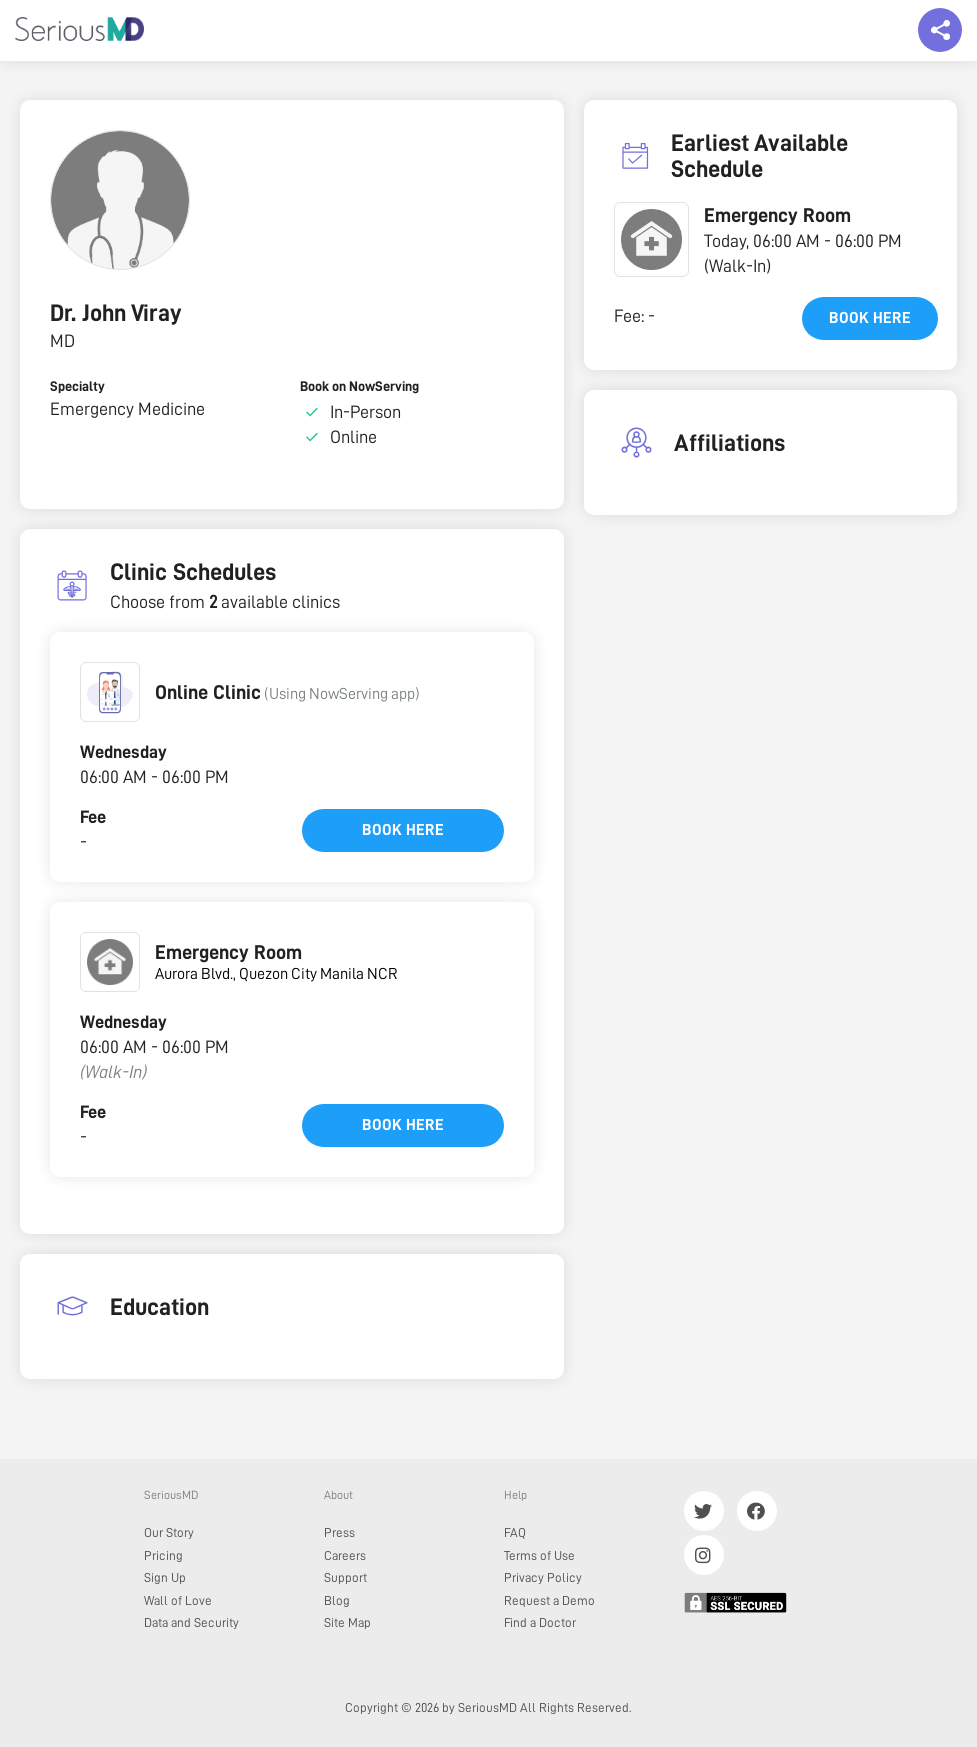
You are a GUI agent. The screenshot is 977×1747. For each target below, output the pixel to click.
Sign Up (165, 1577)
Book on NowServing (359, 386)
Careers (345, 1555)
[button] (110, 692)
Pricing (163, 1555)
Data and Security (191, 1622)
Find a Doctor (540, 1622)
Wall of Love (178, 1600)
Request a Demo (549, 1600)
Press (339, 1532)
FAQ (515, 1532)
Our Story (169, 1532)
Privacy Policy (543, 1577)
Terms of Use (539, 1555)
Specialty (77, 386)
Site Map (347, 1622)
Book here (403, 830)
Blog (337, 1600)
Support (345, 1577)
